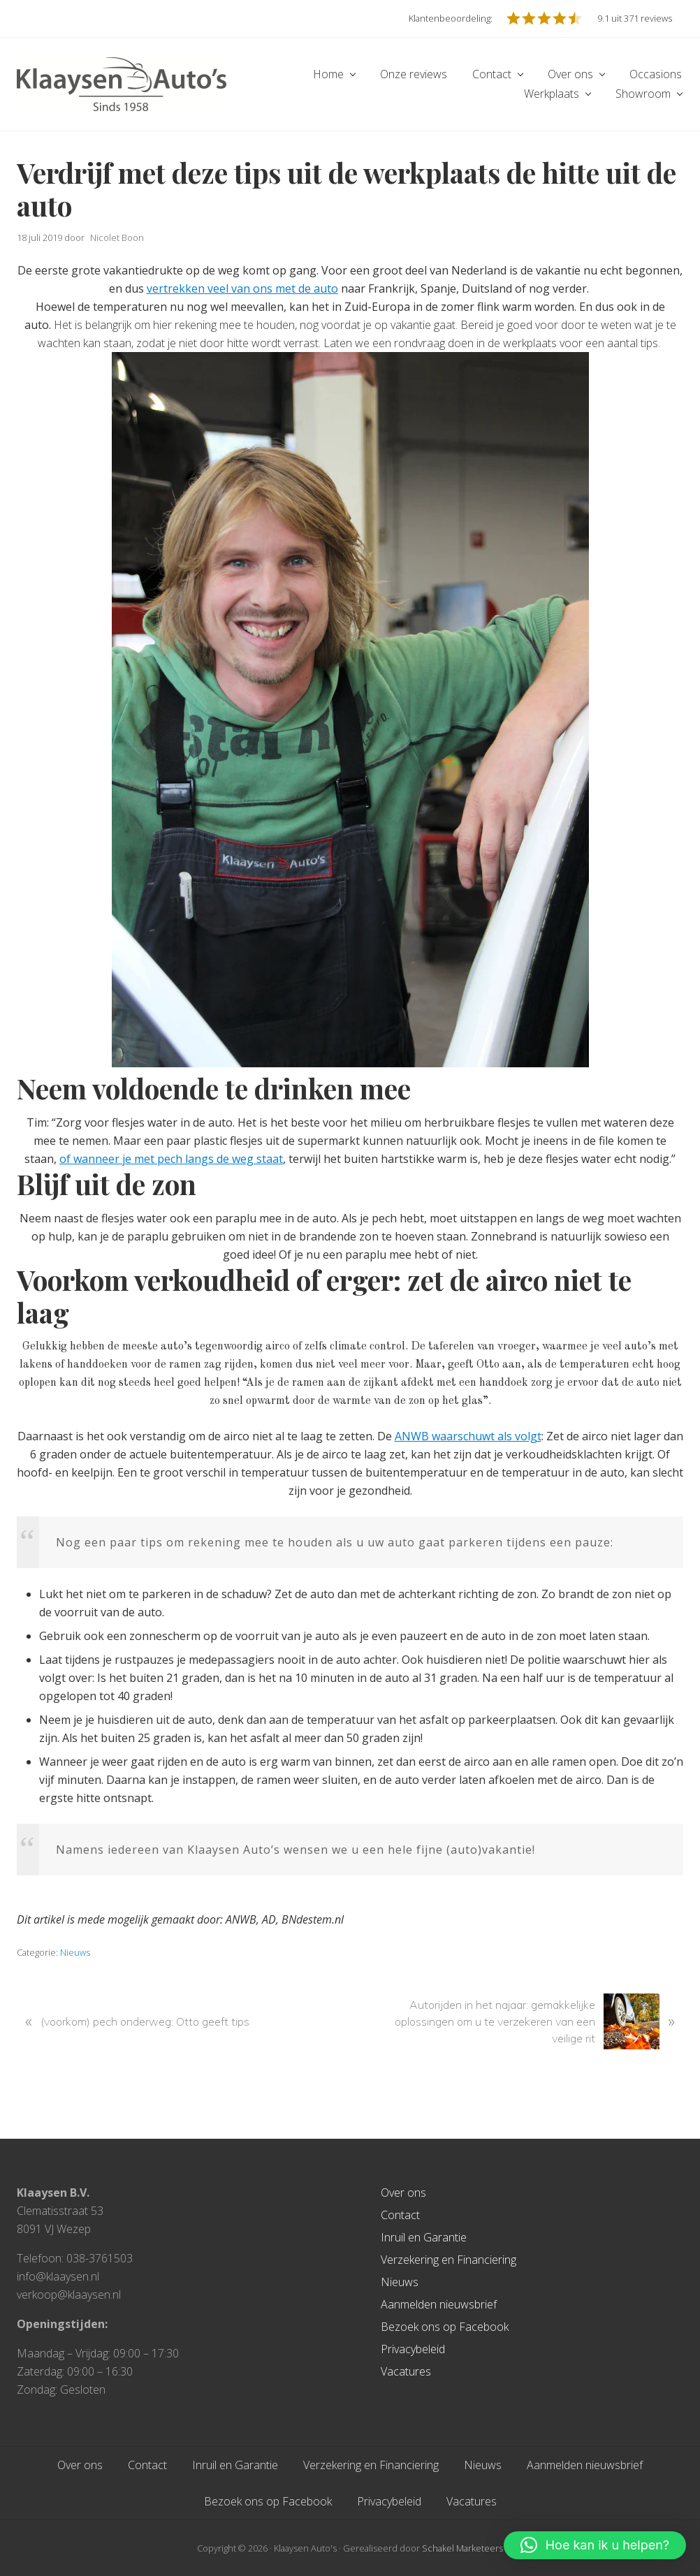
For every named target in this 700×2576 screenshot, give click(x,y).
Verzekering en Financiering (448, 2259)
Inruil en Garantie (424, 2237)
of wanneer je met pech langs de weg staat (171, 1158)
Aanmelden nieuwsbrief (439, 2304)
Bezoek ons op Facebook (445, 2326)
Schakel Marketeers (462, 2548)
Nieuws (75, 1952)
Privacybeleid (413, 2349)
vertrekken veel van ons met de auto (242, 288)
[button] (595, 2545)
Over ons (403, 2192)
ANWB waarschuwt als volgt (468, 1436)
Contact (400, 2215)
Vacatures (406, 2371)
